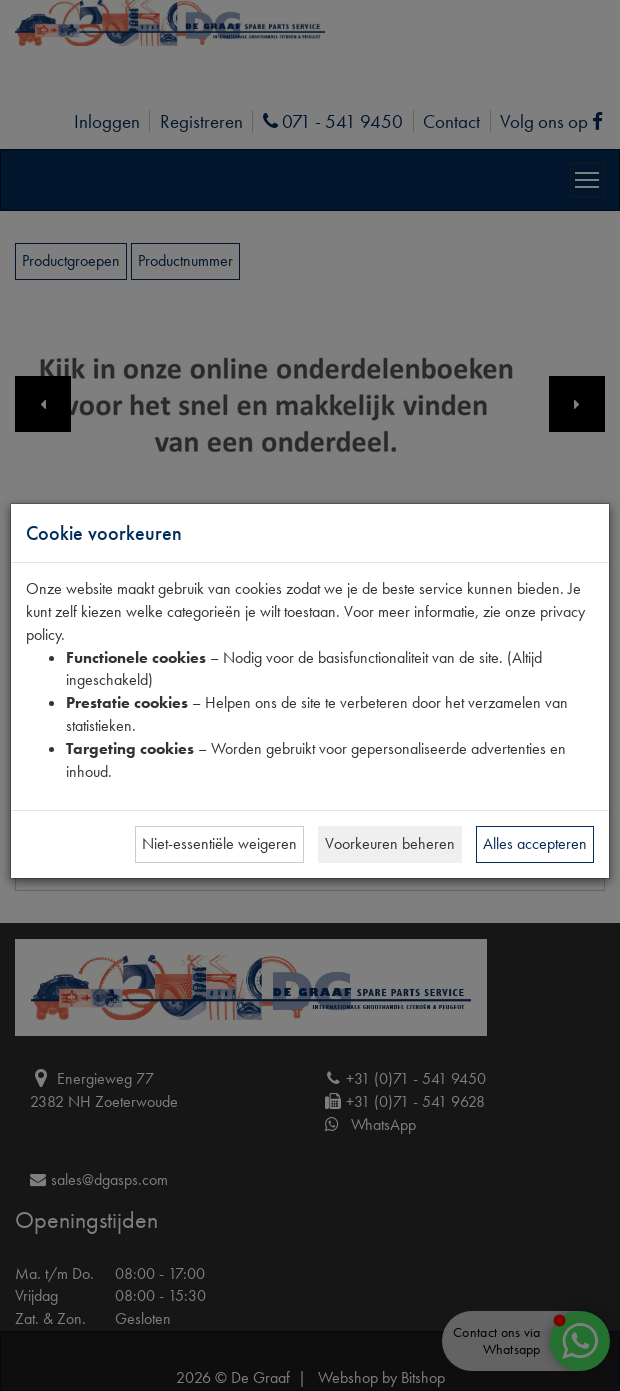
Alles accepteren (535, 843)
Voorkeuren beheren (390, 843)
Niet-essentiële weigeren (219, 843)
